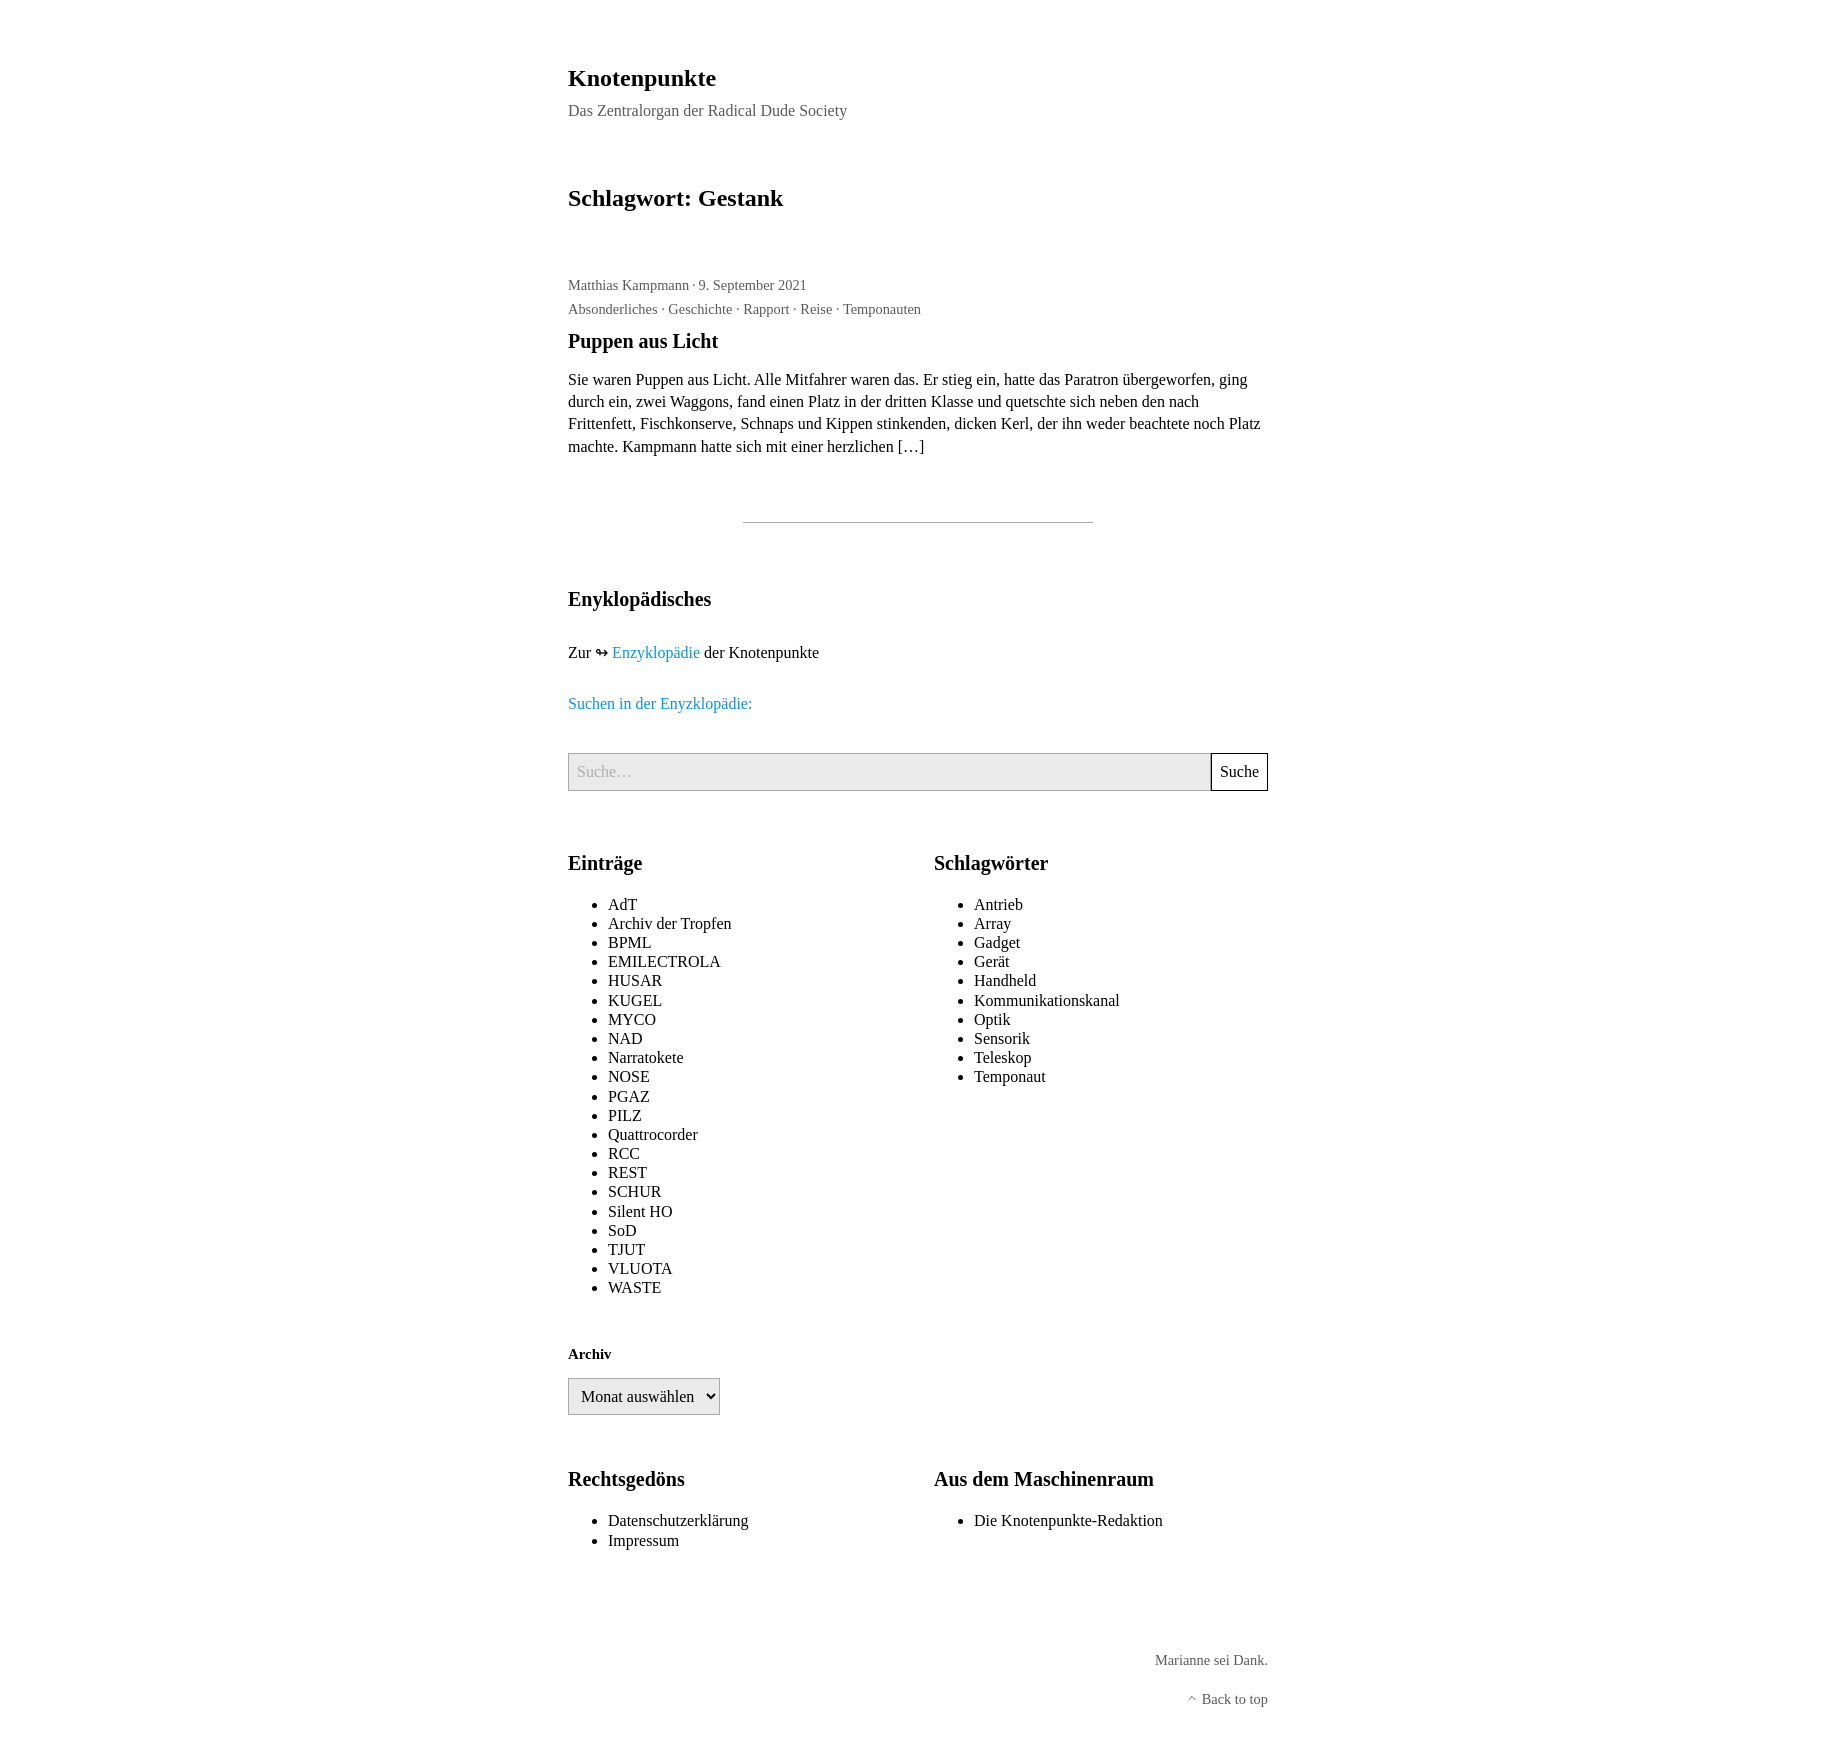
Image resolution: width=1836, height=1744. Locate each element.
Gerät (992, 961)
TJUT (626, 1249)
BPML (630, 942)
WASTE (634, 1287)
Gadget (997, 942)
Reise (816, 309)
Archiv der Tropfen (670, 923)
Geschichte (700, 309)
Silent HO (640, 1211)
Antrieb (998, 904)
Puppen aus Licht (643, 341)
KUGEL (635, 1000)
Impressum (643, 1540)
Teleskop (1003, 1057)
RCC (624, 1153)
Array (992, 923)
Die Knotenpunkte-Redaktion (1068, 1520)
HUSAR (635, 980)
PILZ (625, 1115)
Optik (992, 1019)
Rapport (766, 309)
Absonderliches (613, 309)
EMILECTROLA (664, 961)
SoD (622, 1230)
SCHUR (634, 1191)
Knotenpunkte (642, 78)
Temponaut (1010, 1076)
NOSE (629, 1076)
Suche (1239, 771)
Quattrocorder (653, 1134)
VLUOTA (640, 1268)
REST (627, 1172)
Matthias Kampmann (628, 285)
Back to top (1227, 1699)
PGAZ (629, 1096)
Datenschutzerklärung (678, 1520)
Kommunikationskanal (1047, 1000)
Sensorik (1002, 1038)
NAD (625, 1038)
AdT (622, 904)
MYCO (632, 1019)
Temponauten (882, 309)
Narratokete (646, 1057)
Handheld (1005, 980)
